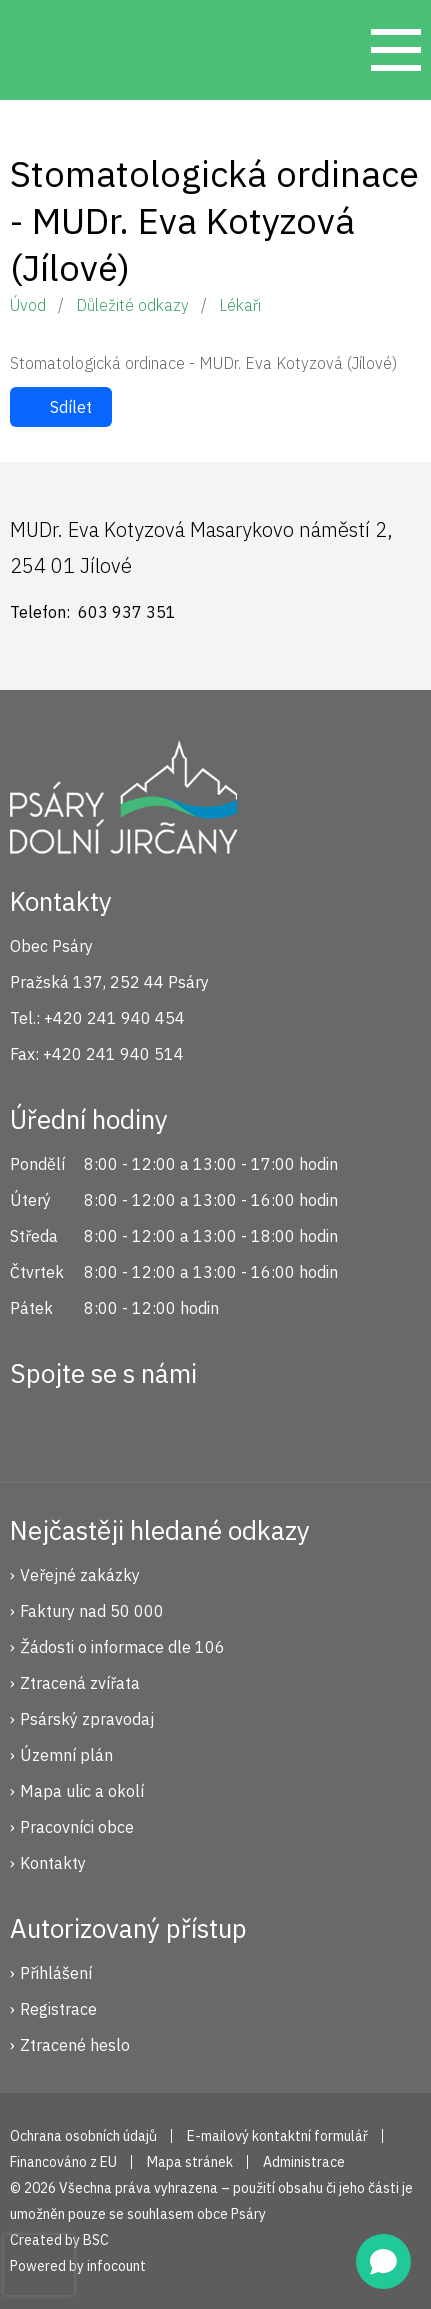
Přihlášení (56, 1973)
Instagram (103, 1426)
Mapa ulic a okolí (82, 1791)
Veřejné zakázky (80, 1575)
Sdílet (71, 407)
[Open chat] (383, 2261)
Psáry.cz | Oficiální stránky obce (50, 50)
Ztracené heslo (75, 2045)
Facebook (36, 1426)
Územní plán (66, 1755)
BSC (96, 2240)
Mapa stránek (190, 2162)
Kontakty (53, 1863)
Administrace (304, 2162)
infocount (116, 2266)
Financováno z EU (63, 2162)
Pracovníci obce (77, 1827)
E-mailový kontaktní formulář (277, 2136)
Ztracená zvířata (80, 1683)
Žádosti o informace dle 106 (122, 1647)
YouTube (170, 1426)
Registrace (58, 2009)
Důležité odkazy (132, 305)
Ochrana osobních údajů (83, 2136)
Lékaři (240, 305)
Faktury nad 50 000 (92, 1611)
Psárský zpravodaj (87, 1719)
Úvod (28, 305)
